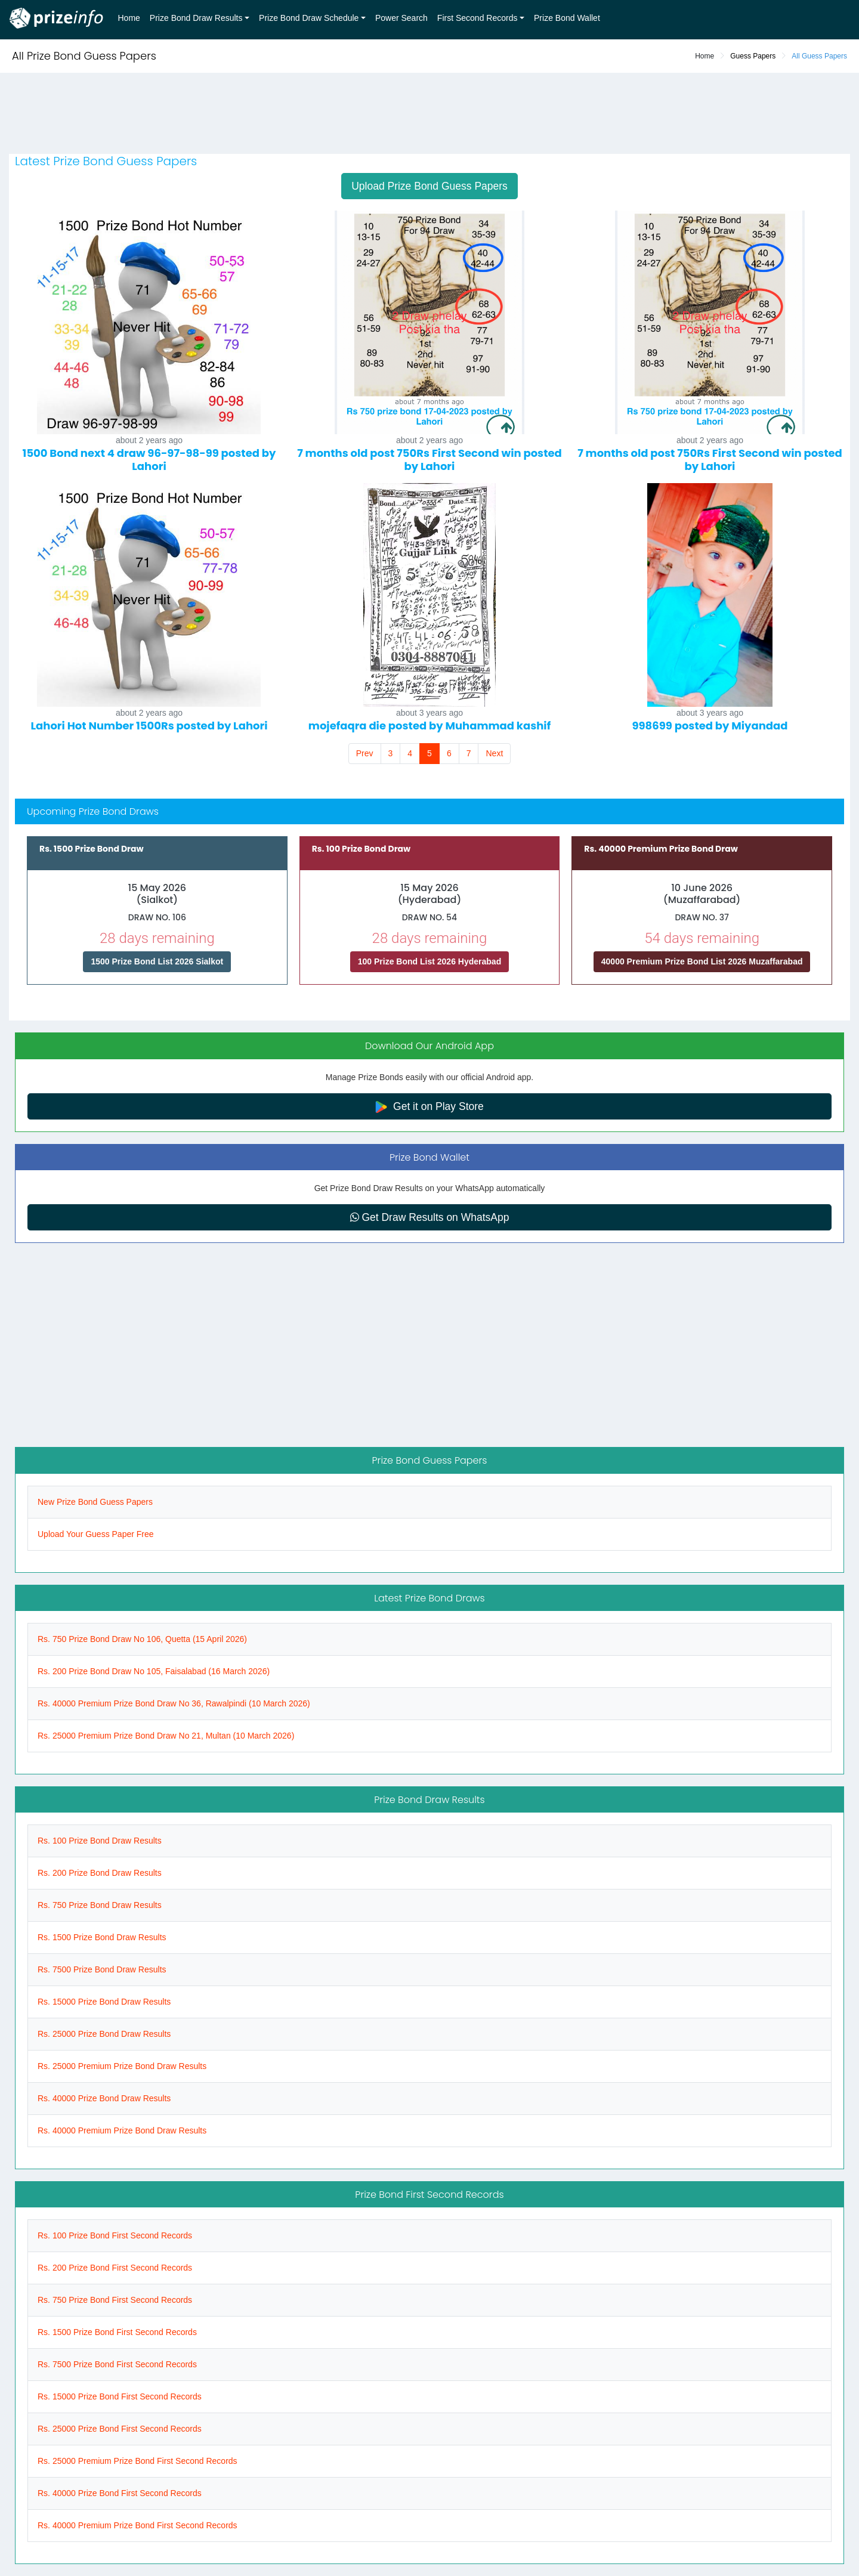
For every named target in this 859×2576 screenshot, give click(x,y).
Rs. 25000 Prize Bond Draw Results (104, 2034)
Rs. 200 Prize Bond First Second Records (115, 2267)
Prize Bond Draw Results (196, 18)
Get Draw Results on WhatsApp (429, 1217)
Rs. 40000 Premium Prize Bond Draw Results (122, 2130)
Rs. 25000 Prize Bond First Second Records (120, 2428)
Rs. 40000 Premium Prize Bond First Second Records (137, 2525)
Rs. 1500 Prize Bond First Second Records (117, 2332)
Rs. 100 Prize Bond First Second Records (115, 2235)
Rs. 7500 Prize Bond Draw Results (102, 1969)
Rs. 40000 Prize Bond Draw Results (104, 2098)
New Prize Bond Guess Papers (95, 1502)
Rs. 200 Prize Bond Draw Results (100, 1873)
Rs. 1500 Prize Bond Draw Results (102, 1937)
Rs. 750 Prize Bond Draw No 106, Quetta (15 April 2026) (142, 1639)
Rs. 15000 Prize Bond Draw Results (104, 2001)
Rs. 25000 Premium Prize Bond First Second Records (137, 2461)
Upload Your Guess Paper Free (96, 1534)
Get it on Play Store (429, 1106)
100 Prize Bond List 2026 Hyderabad (429, 961)
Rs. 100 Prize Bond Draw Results (100, 1840)
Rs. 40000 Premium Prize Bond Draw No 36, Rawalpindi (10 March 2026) (174, 1703)
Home (129, 18)
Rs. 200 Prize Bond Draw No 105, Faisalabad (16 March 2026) (154, 1671)
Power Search (401, 18)
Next (494, 753)
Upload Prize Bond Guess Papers (429, 186)
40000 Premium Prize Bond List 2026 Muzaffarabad (702, 961)
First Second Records (477, 18)
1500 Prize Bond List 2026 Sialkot (157, 961)
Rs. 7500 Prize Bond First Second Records (117, 2364)
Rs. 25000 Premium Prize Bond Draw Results (122, 2066)
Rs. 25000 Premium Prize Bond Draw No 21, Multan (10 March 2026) (166, 1735)
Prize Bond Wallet (567, 18)
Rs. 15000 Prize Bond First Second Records (120, 2396)
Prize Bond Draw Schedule (309, 18)
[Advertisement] (429, 114)
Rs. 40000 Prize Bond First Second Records (120, 2493)
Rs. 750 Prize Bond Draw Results (100, 1905)
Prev (364, 753)
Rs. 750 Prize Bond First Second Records (115, 2300)
